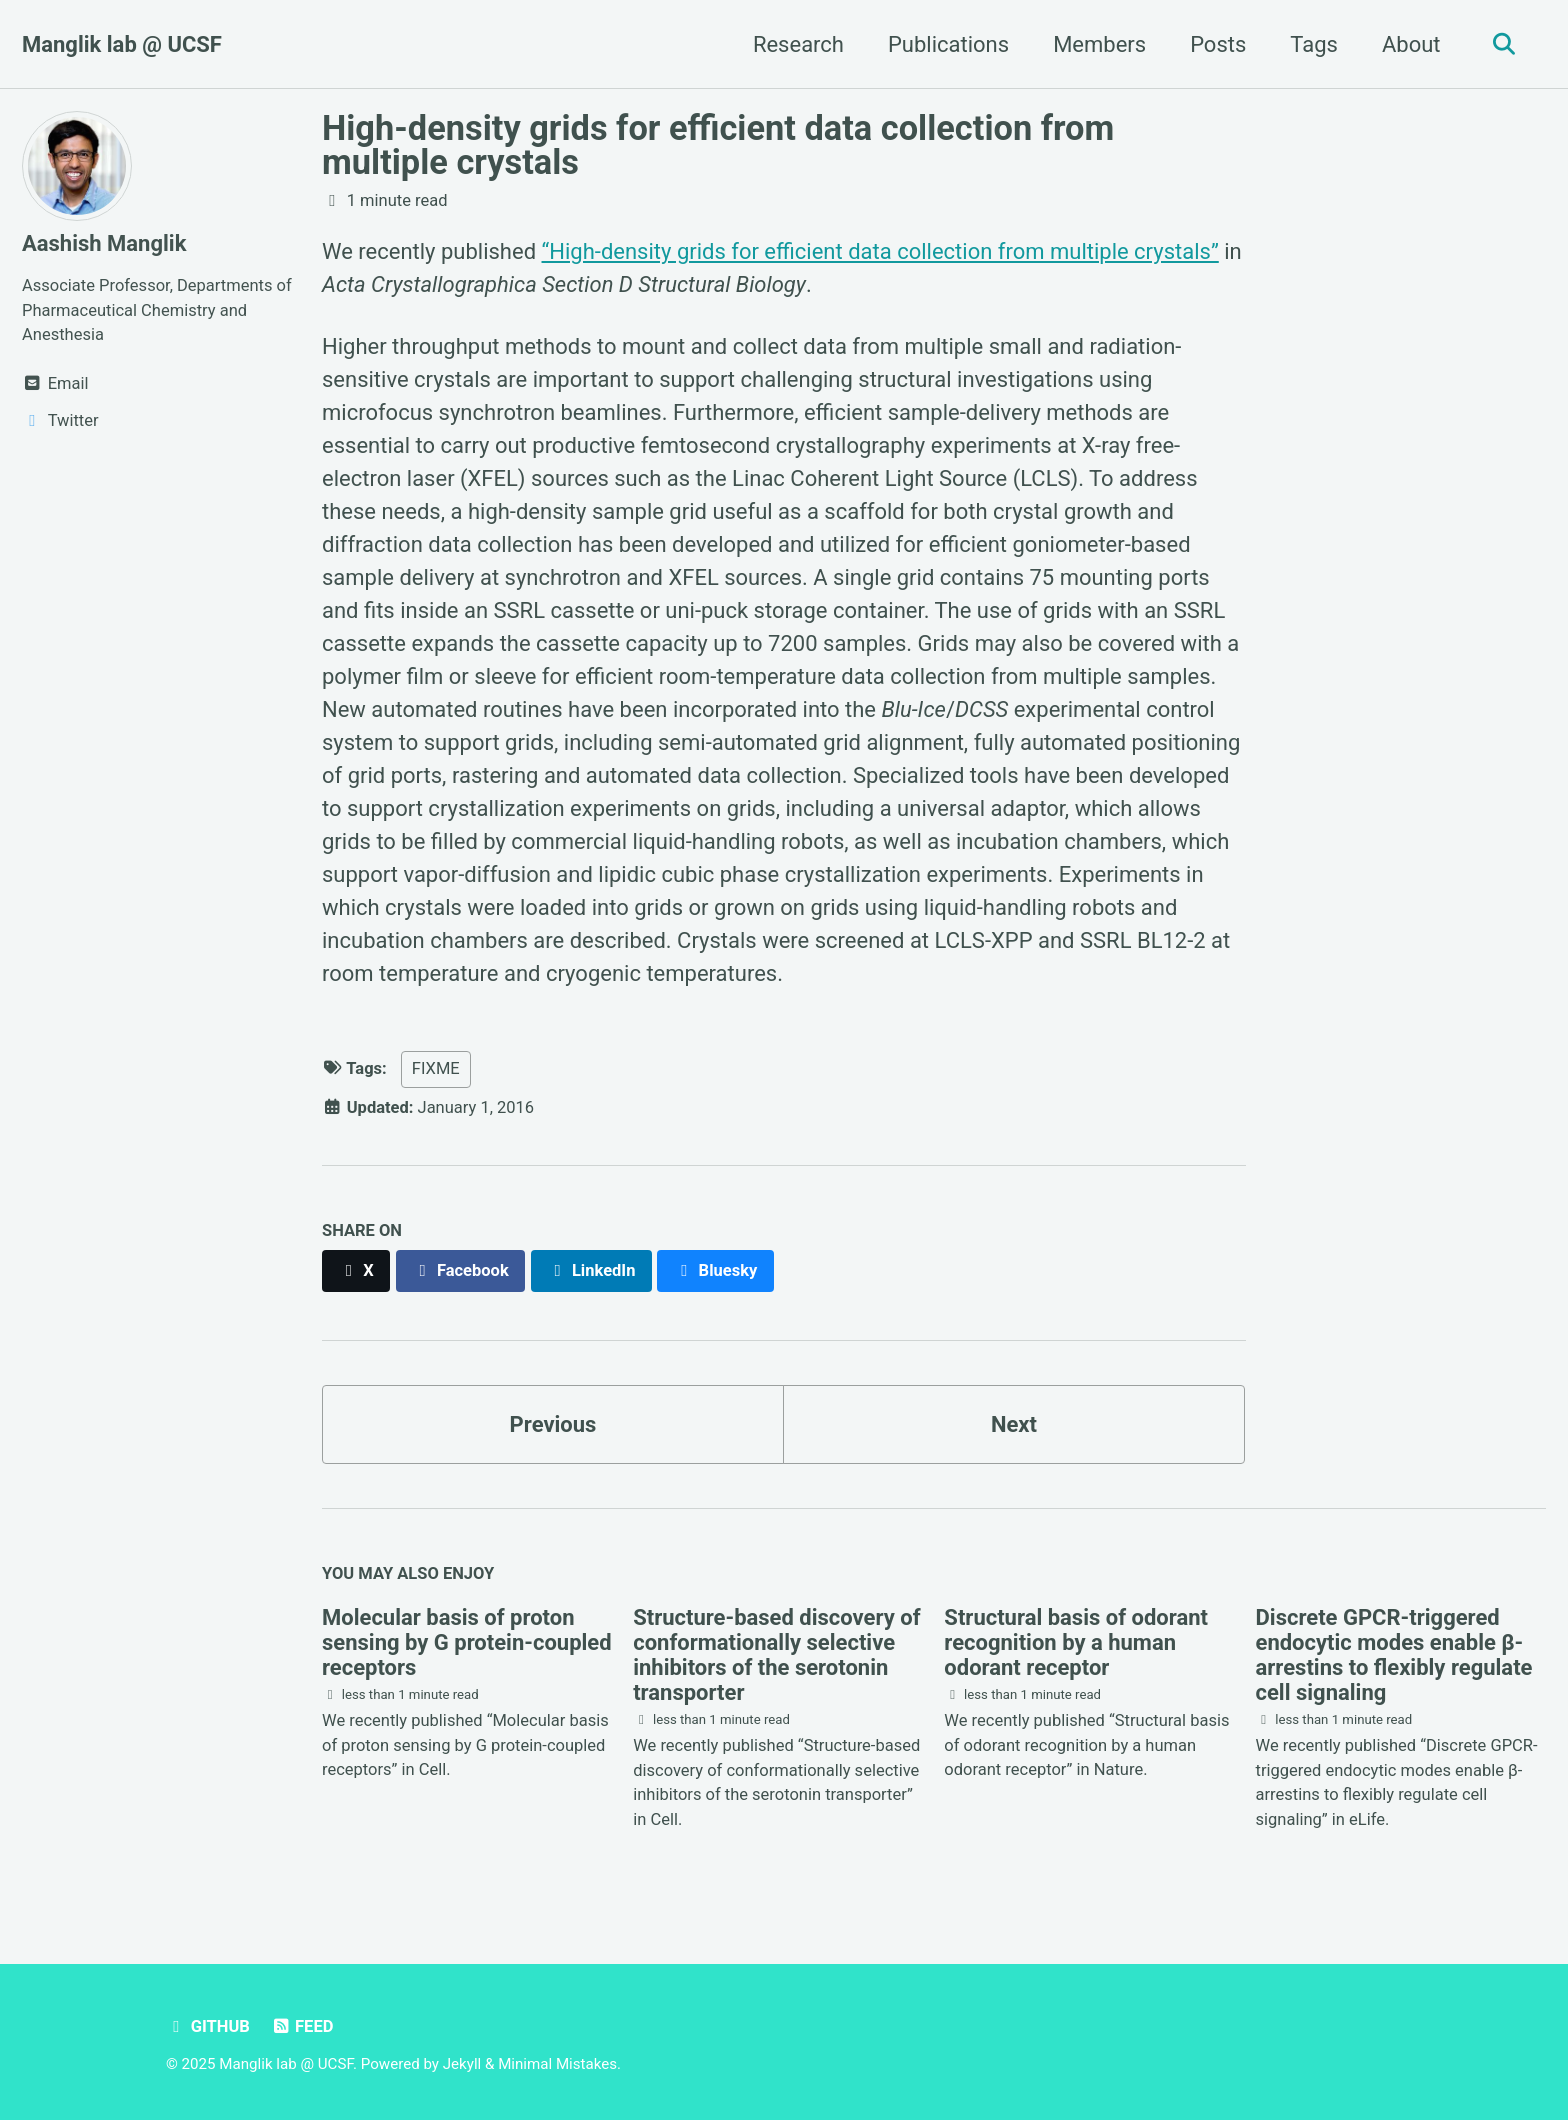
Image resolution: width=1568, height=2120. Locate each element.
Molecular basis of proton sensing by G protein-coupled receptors (467, 1642)
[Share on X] (356, 1270)
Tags (1314, 44)
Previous (553, 1424)
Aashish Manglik (104, 243)
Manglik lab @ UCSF (122, 44)
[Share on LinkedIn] (591, 1270)
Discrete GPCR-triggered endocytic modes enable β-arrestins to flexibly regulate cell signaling (1394, 1655)
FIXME (436, 1068)
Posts (1218, 44)
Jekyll (462, 2064)
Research (798, 44)
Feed (301, 2026)
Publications (948, 44)
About (1411, 44)
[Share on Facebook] (461, 1270)
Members (1099, 44)
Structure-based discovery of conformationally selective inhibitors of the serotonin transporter (776, 1655)
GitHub (208, 2026)
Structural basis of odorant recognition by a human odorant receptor (1076, 1642)
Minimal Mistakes (557, 2064)
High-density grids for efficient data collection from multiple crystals (718, 145)
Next (1014, 1424)
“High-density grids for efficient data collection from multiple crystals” (880, 251)
